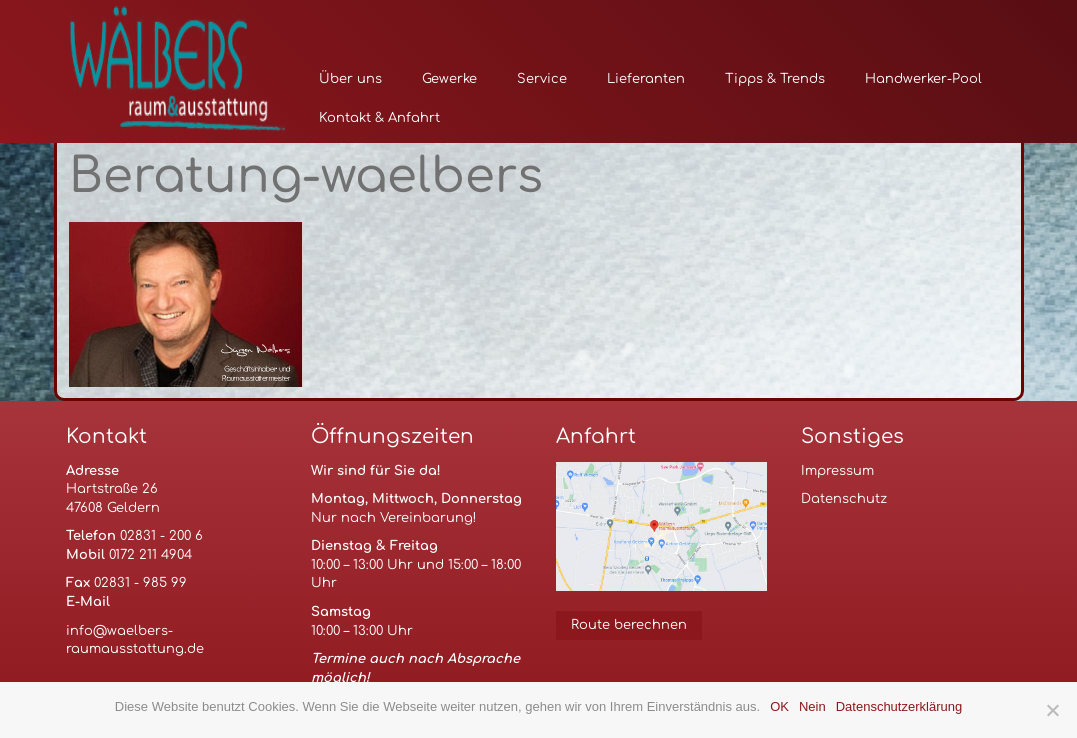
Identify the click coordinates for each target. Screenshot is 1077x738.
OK (779, 706)
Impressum (837, 471)
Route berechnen (629, 625)
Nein (812, 706)
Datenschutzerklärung (899, 706)
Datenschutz (844, 499)
